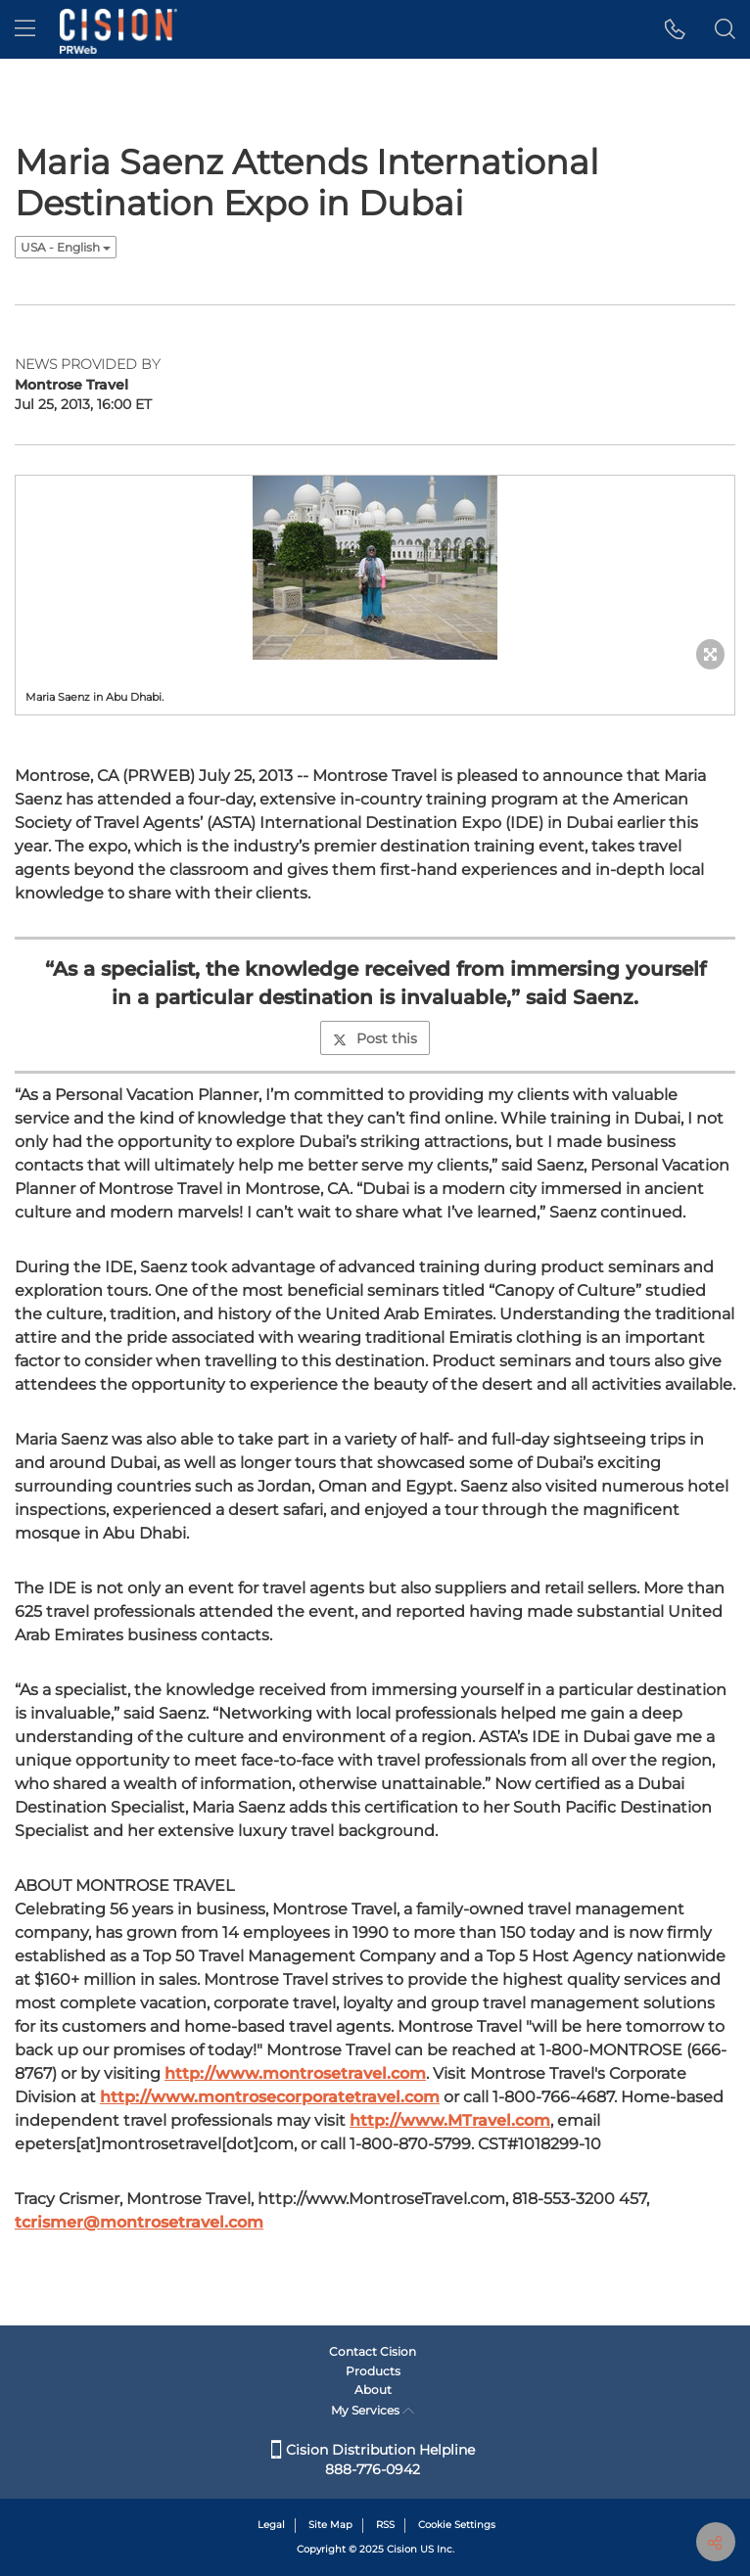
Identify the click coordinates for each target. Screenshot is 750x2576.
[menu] (25, 29)
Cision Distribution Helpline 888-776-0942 (373, 2459)
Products (373, 2371)
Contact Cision (372, 2351)
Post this (375, 1038)
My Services (372, 2410)
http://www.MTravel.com (450, 2120)
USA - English (66, 247)
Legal (271, 2524)
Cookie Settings (456, 2524)
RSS (385, 2524)
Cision (402, 2549)
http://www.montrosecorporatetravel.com (270, 2097)
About (373, 2389)
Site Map (330, 2524)
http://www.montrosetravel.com (295, 2073)
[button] (675, 29)
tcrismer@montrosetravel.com (139, 2222)
